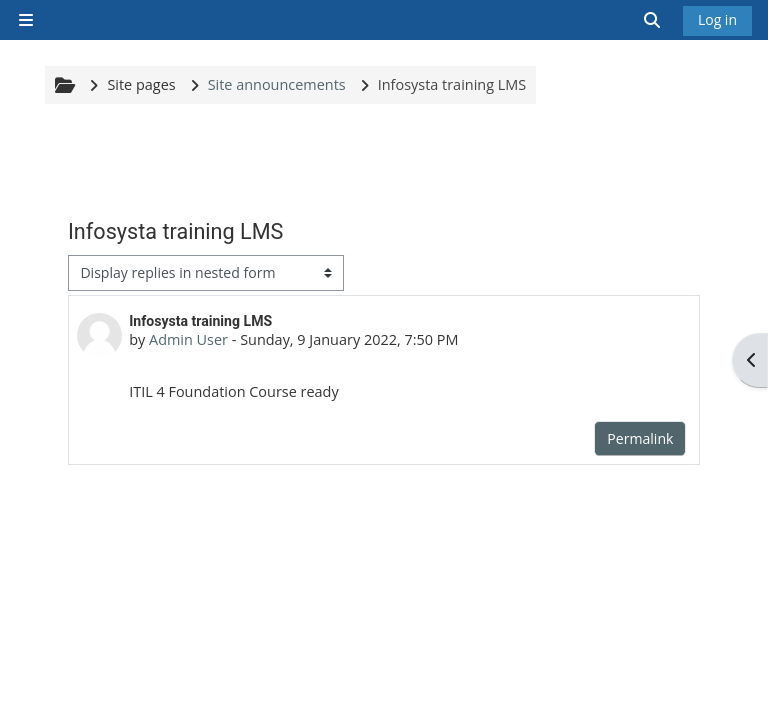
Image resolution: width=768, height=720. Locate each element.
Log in (717, 19)
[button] (653, 20)
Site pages (141, 84)
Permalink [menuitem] (640, 438)
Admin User (188, 339)
